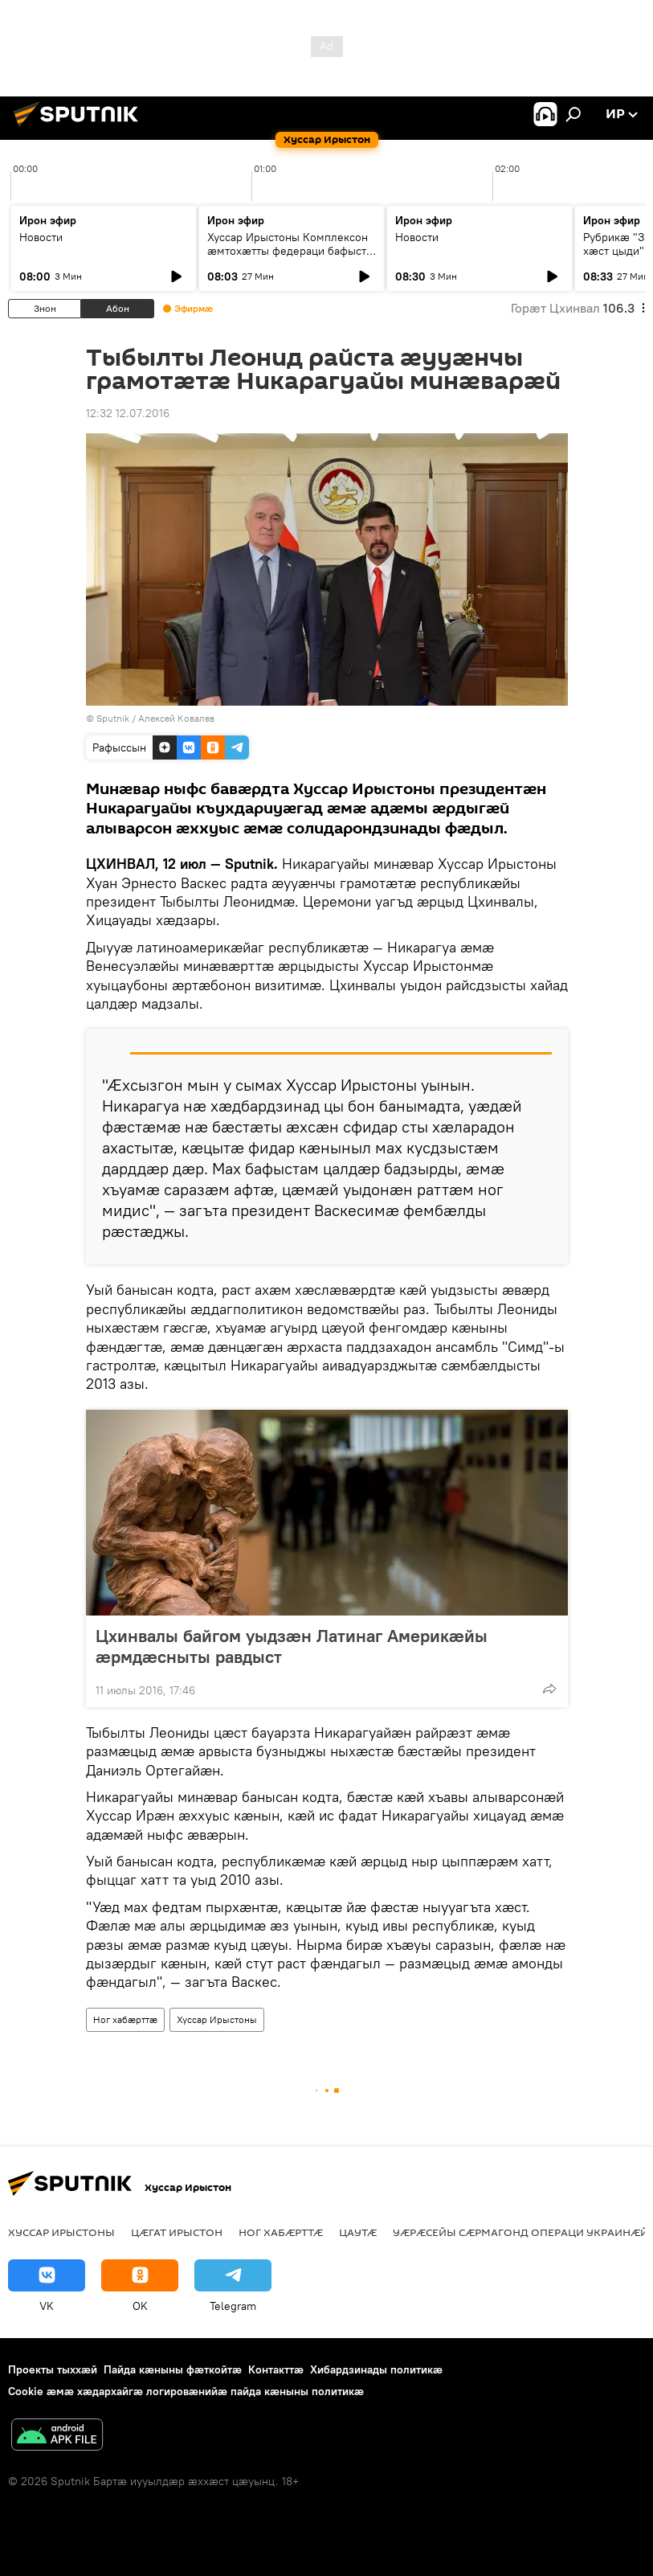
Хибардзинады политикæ (376, 2369)
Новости (41, 237)
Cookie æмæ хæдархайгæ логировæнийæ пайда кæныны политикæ (186, 2391)
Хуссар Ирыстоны (217, 2019)
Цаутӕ (358, 2232)
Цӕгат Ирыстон (176, 2232)
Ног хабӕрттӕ (125, 2019)
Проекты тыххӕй (52, 2369)
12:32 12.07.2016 (127, 413)
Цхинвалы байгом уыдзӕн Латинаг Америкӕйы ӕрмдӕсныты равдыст (292, 1646)
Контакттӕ (276, 2369)
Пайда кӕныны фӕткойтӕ (173, 2369)
